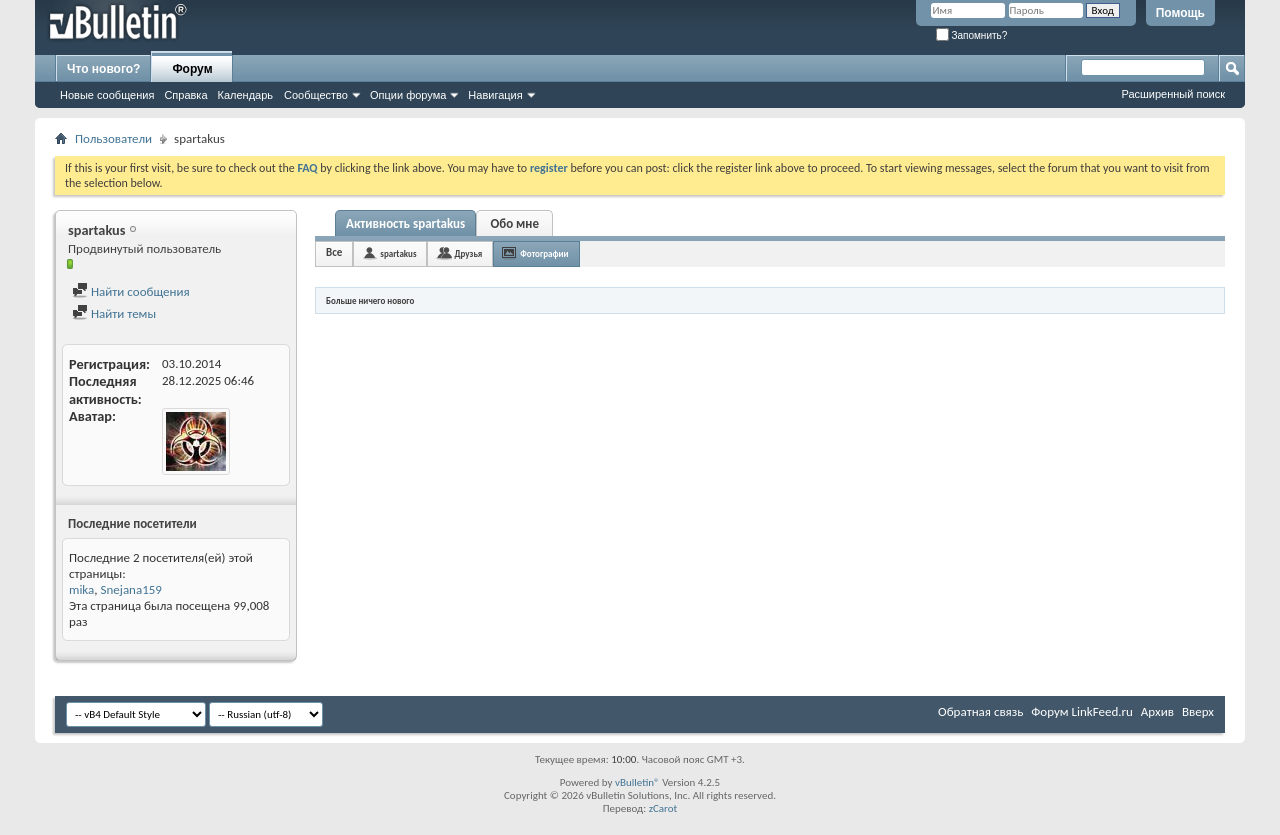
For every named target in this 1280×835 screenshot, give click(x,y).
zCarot (663, 808)
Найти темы (114, 313)
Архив (1157, 711)
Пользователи (113, 138)
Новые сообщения (107, 95)
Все (334, 252)
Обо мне (514, 223)
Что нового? (103, 69)
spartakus (398, 253)
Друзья (468, 253)
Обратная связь (980, 711)
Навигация (495, 95)
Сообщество (316, 95)
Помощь (1180, 13)
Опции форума (408, 95)
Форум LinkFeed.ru (1082, 711)
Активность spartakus (405, 223)
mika (81, 589)
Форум (192, 69)
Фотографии (544, 253)
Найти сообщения (131, 291)
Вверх (1198, 711)
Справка (185, 95)
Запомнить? (972, 35)
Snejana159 (131, 589)
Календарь (246, 95)
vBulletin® (637, 782)
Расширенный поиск (1173, 94)
